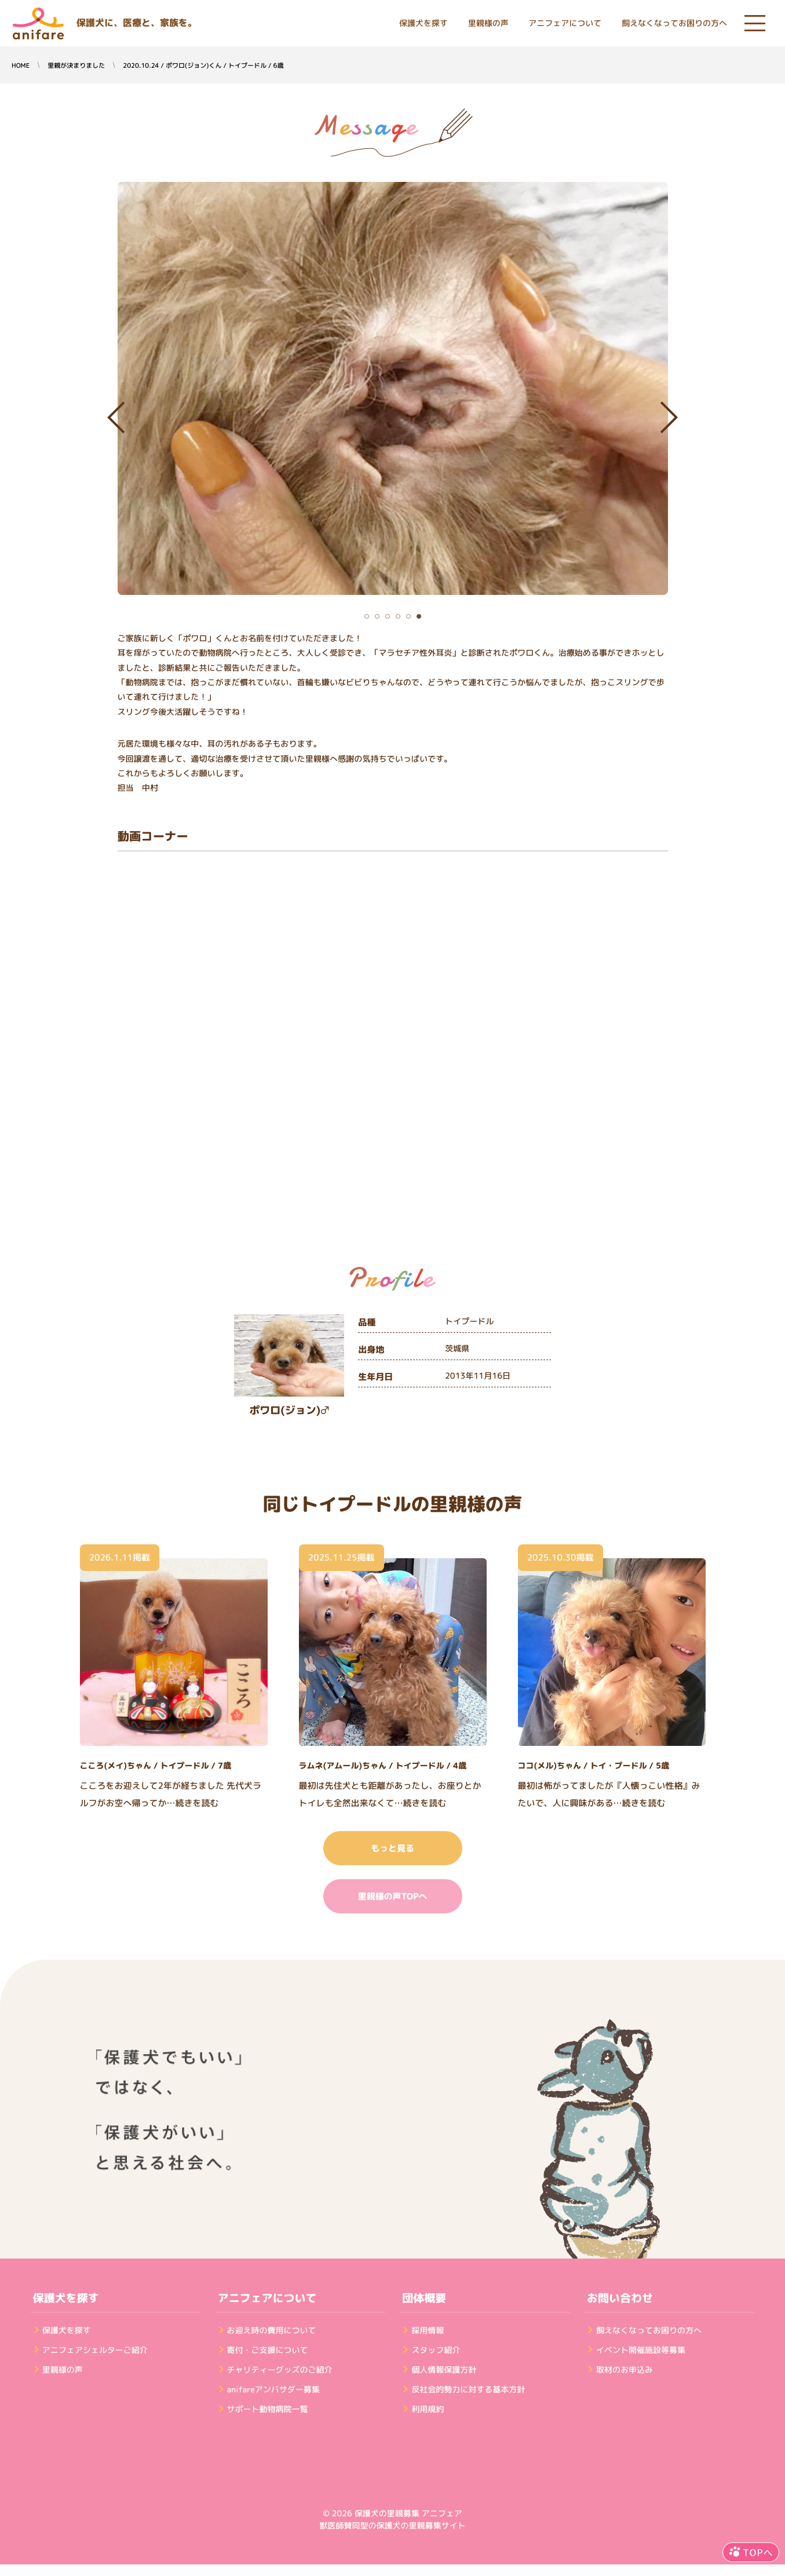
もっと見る (392, 1848)
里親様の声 (488, 23)
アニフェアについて (564, 23)
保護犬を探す (423, 23)
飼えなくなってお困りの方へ (674, 23)
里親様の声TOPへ (392, 1896)
